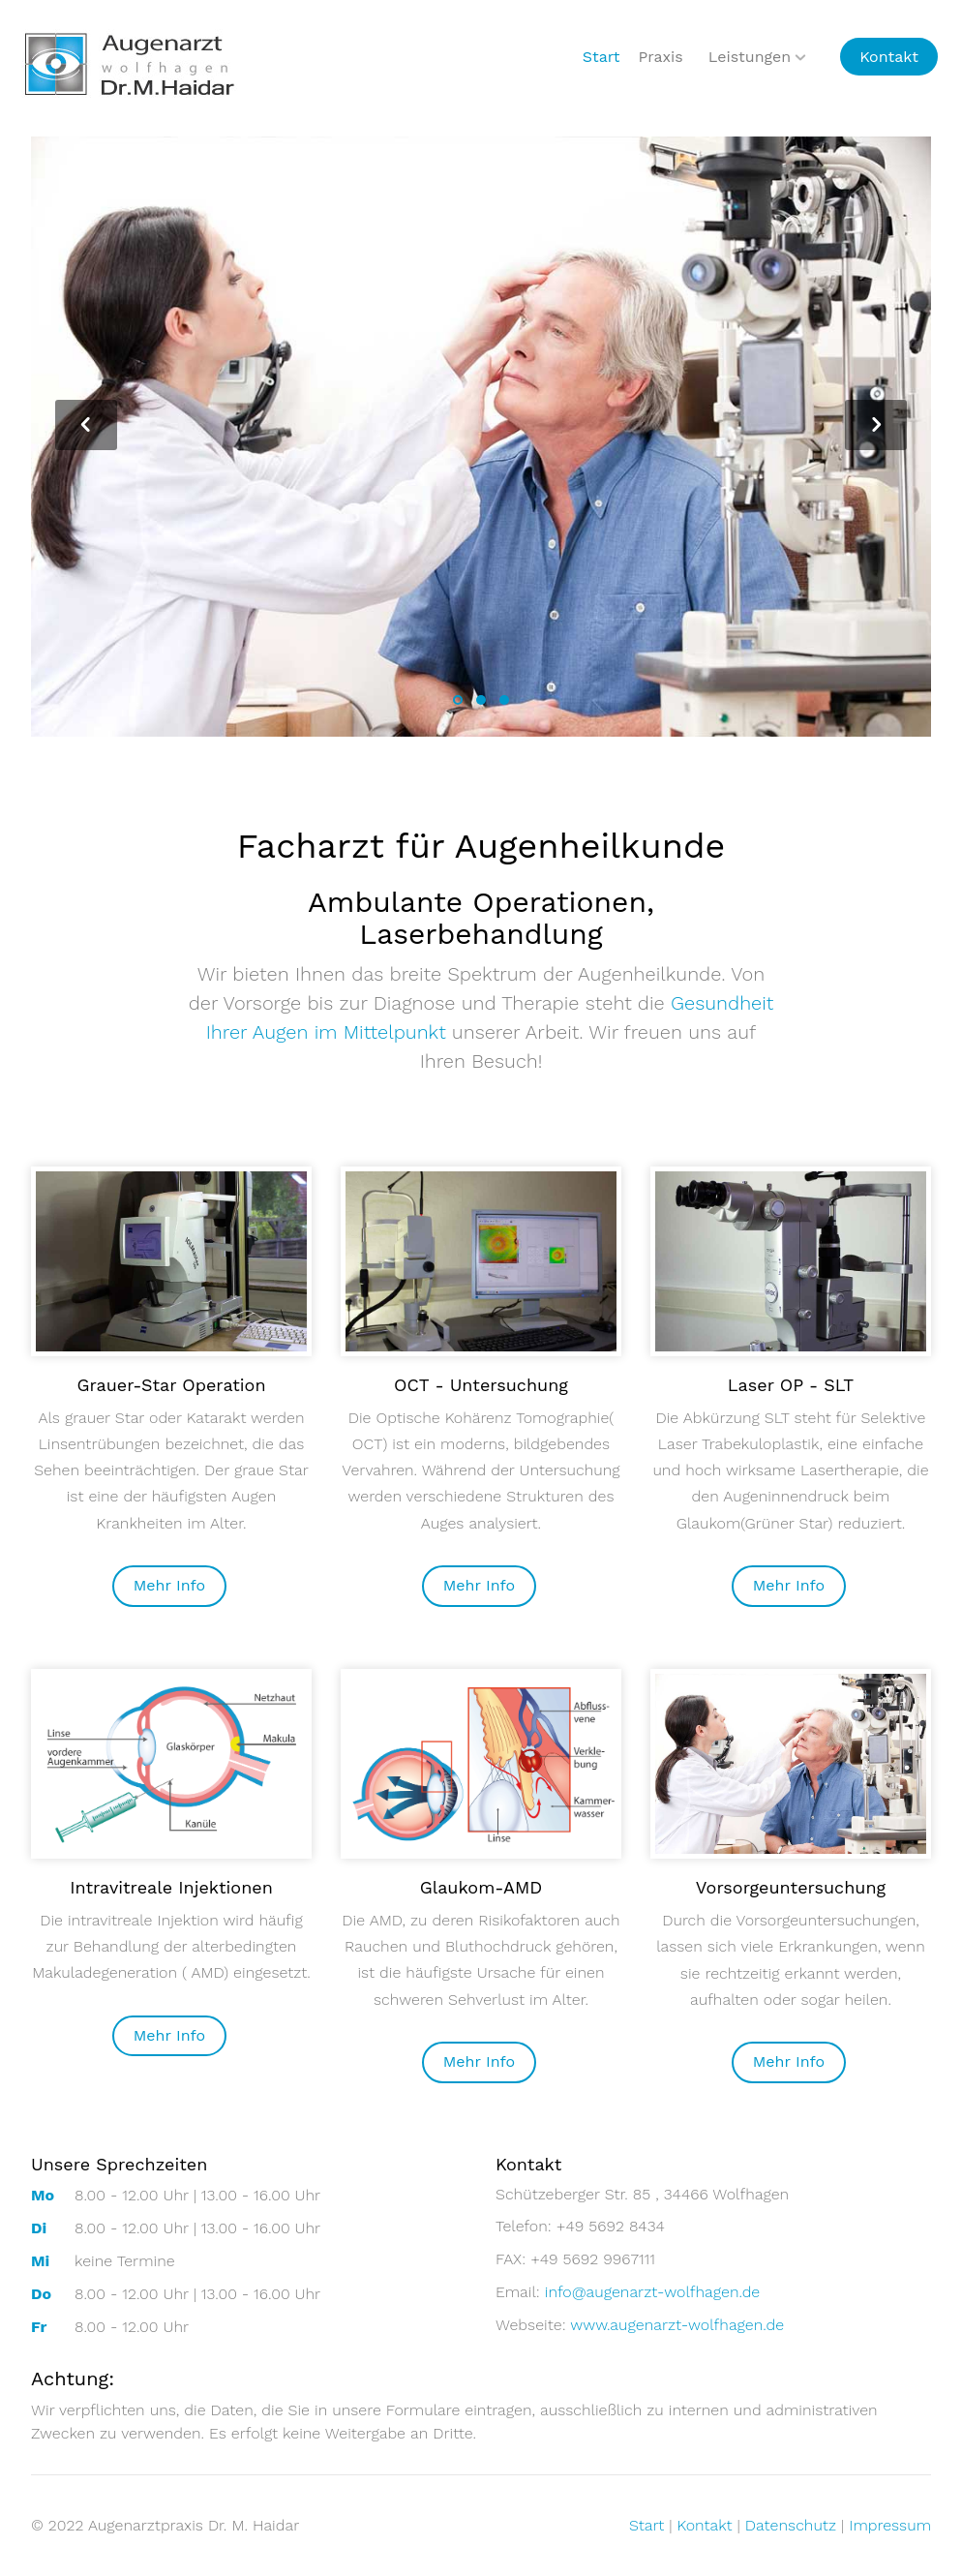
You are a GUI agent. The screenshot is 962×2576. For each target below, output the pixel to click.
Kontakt (888, 56)
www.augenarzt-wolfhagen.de (677, 2325)
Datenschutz (790, 2525)
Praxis (660, 56)
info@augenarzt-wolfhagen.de (653, 2292)
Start (601, 56)
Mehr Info (169, 1585)
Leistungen (749, 56)
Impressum (890, 2525)
